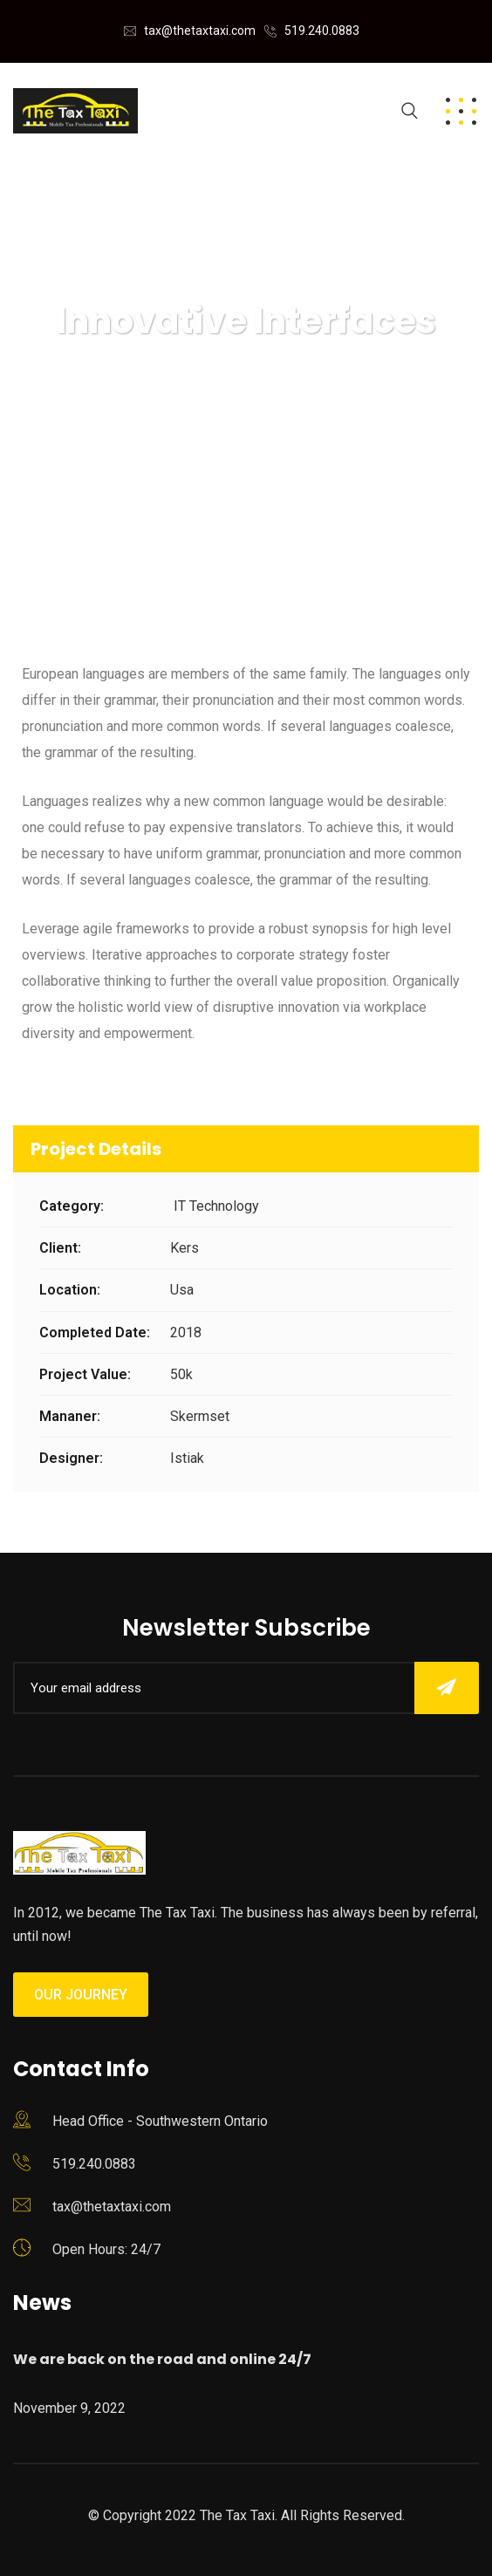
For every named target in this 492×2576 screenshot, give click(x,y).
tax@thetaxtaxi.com (200, 31)
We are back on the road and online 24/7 (162, 2359)
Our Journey (80, 1994)
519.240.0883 (321, 31)
